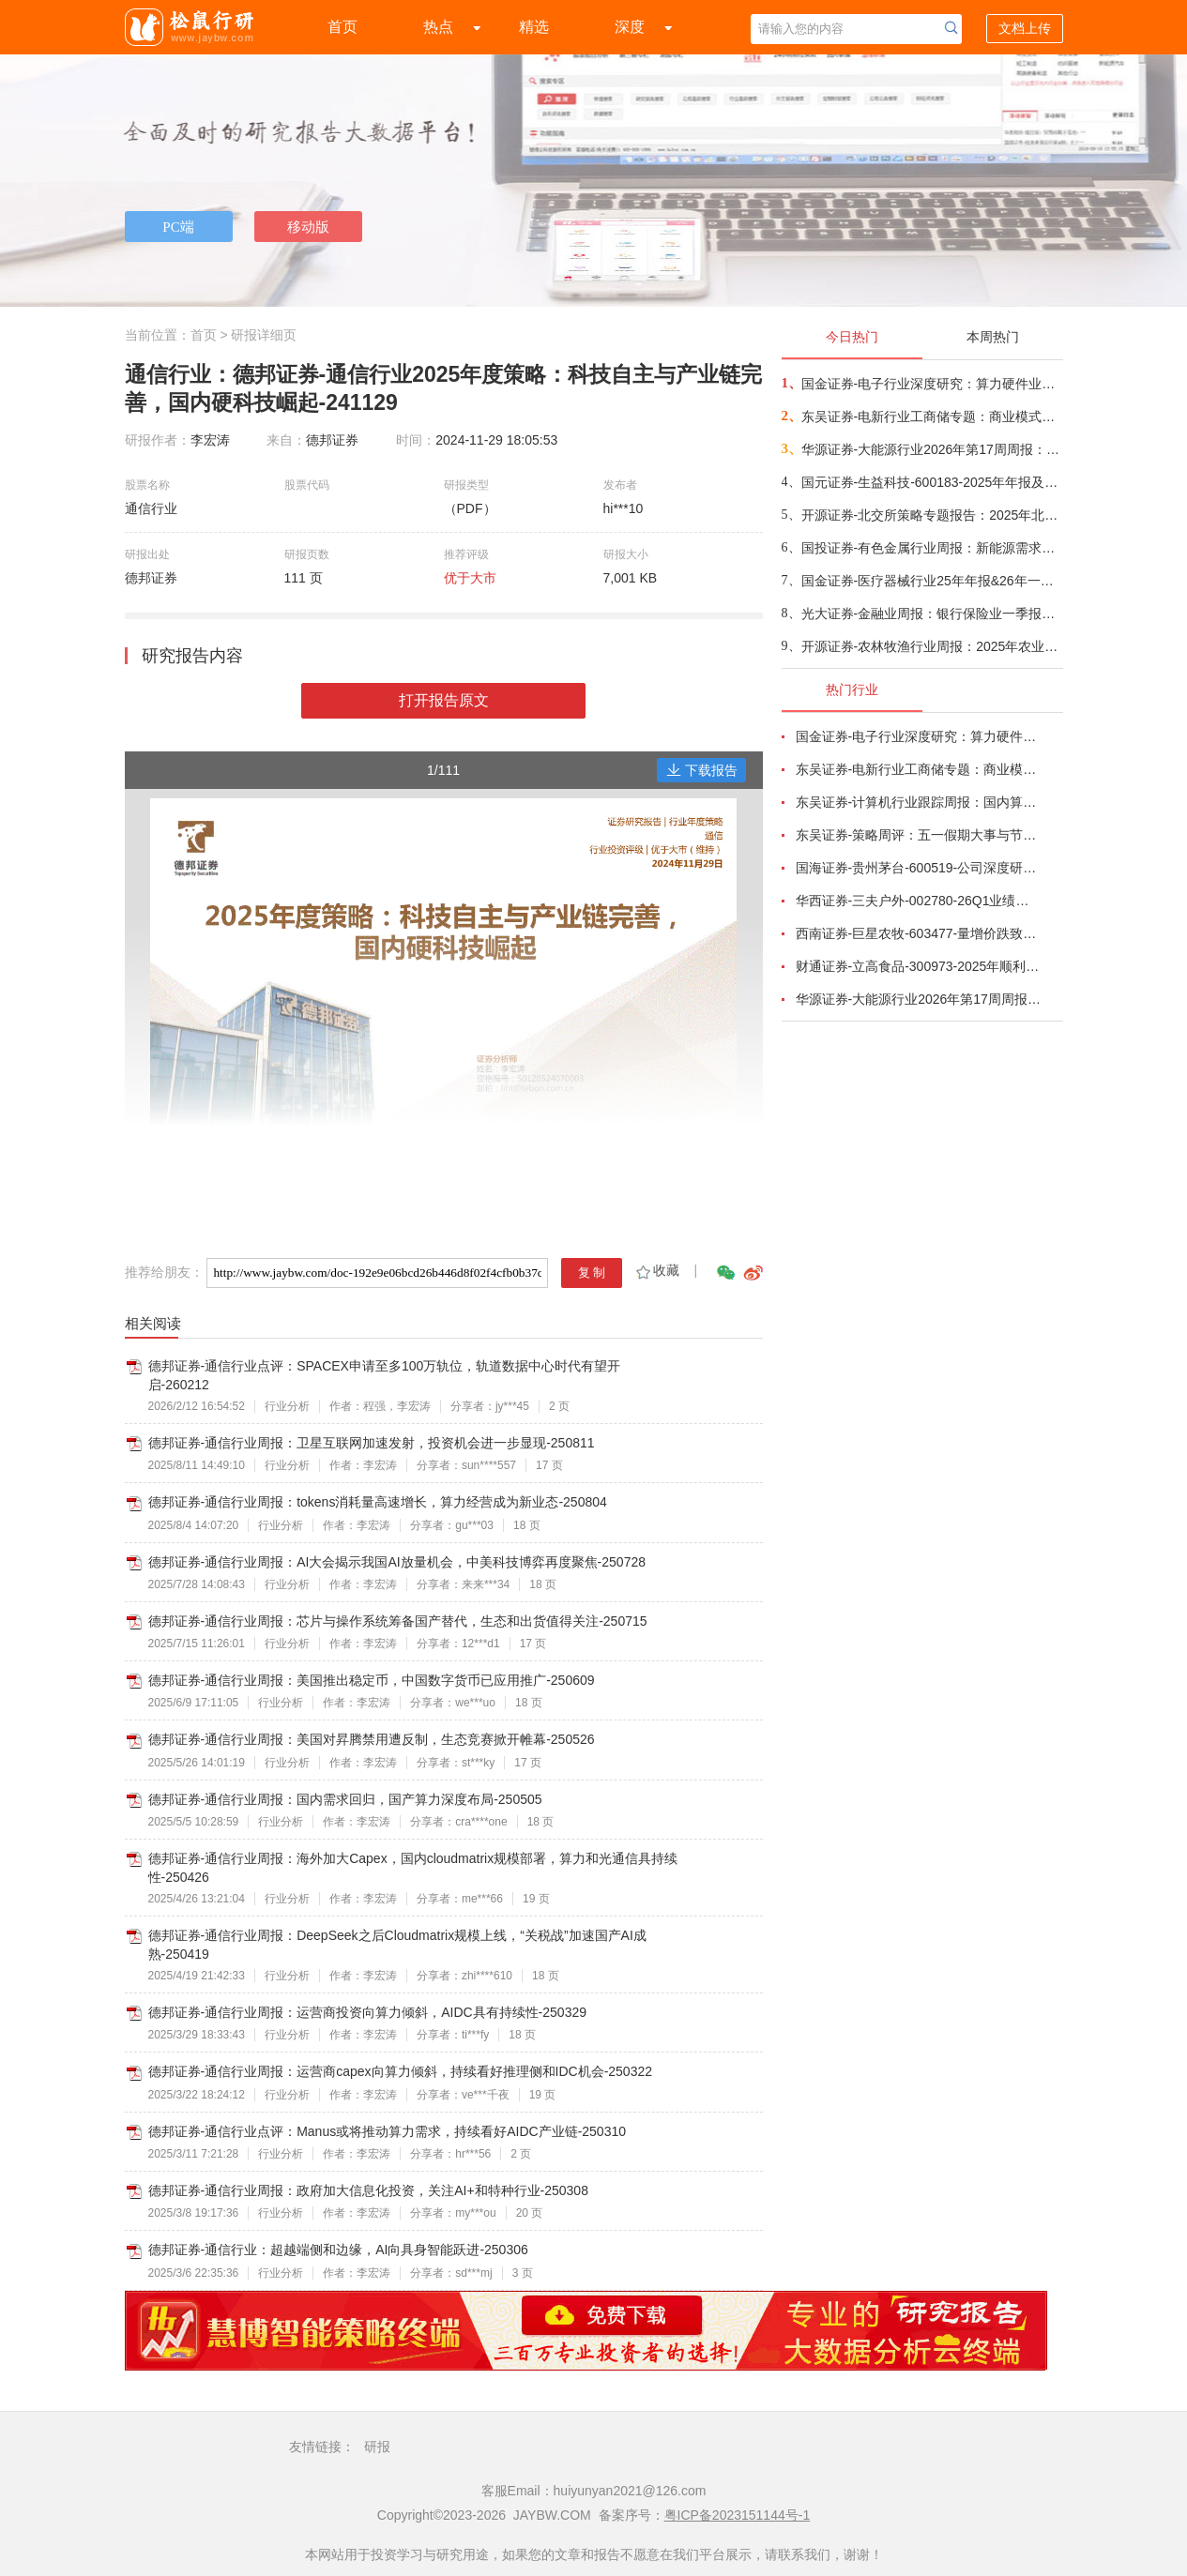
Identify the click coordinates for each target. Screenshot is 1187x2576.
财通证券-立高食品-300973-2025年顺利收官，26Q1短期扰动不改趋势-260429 (919, 966)
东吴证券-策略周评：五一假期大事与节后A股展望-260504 (919, 834)
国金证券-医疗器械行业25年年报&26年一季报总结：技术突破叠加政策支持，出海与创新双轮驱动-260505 (931, 580)
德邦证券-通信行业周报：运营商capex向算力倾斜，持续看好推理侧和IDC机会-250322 (400, 2071)
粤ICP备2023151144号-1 (737, 2515)
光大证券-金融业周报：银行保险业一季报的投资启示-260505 (931, 613)
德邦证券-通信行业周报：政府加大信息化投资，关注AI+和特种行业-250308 (368, 2190)
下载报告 (702, 770)
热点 (438, 27)
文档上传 (1024, 28)
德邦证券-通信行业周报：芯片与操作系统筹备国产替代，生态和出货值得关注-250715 (397, 1621)
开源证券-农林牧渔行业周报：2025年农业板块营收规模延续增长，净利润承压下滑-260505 (931, 646)
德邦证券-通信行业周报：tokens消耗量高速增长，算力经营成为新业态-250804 (377, 1501)
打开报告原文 (444, 700)
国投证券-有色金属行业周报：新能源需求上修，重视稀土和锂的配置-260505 (931, 547)
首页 (342, 27)
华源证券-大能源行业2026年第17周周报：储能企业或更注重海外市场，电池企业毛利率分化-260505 (931, 449)
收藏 (656, 1270)
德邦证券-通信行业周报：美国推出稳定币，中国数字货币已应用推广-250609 (371, 1680)
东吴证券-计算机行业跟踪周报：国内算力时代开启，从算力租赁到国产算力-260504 (919, 802)
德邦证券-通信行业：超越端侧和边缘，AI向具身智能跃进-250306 (338, 2249)
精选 (534, 27)
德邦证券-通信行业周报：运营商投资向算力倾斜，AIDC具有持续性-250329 (367, 2012)
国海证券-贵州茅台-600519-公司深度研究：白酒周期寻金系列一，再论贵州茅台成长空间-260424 (919, 867)
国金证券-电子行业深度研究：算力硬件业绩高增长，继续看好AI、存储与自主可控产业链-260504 (931, 383)
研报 (377, 2446)
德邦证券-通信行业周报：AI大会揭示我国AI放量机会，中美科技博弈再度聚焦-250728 (397, 1561)
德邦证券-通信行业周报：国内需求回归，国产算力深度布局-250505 (345, 1799)
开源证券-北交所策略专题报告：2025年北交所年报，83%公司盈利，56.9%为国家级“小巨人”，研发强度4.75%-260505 (931, 515)
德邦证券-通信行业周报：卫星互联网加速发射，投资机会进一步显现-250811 (371, 1442)
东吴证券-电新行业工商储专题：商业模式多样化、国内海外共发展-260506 (931, 416)
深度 (630, 27)
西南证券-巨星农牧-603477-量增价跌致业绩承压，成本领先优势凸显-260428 (919, 933)
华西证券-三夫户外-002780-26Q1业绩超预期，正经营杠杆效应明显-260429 (919, 900)
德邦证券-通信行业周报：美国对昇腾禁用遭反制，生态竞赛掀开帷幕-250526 (371, 1739)
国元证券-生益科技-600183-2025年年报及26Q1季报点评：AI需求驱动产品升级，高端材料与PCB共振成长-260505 (931, 482)
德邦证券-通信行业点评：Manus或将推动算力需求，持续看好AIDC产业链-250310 (387, 2131)
